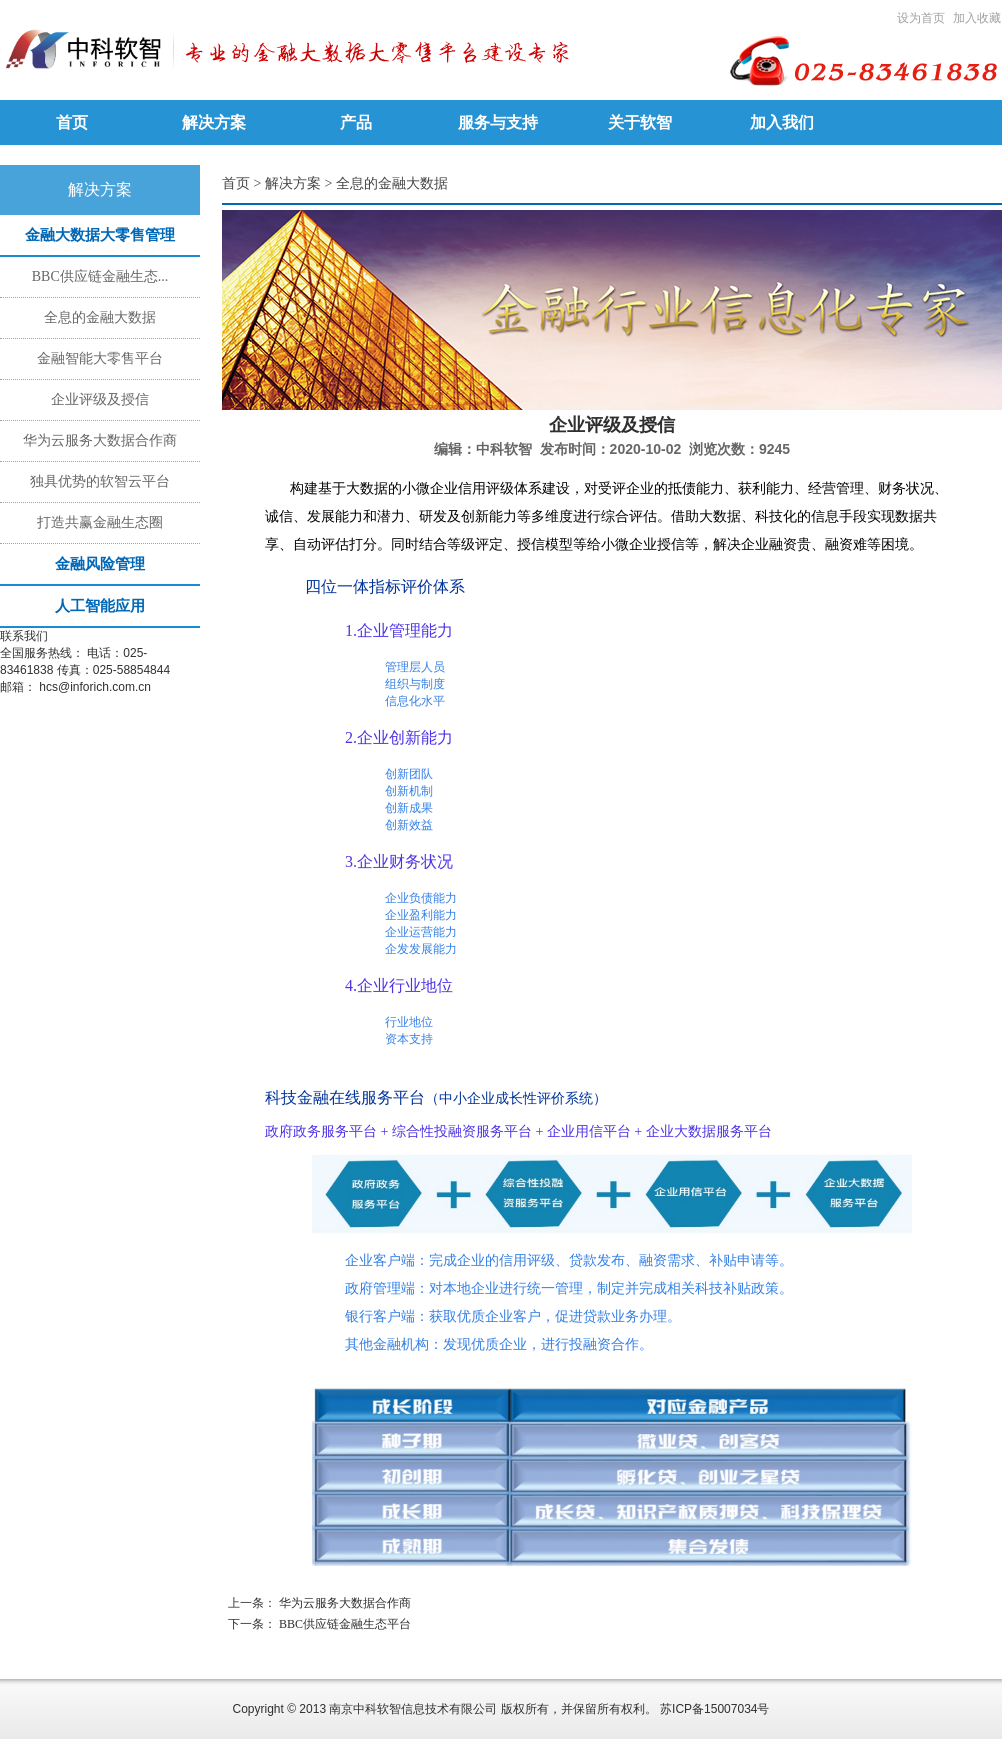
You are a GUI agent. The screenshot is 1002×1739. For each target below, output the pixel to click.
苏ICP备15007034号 (714, 1709)
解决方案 (293, 183)
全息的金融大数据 (100, 317)
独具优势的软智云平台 (100, 481)
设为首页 (921, 18)
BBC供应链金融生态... (100, 276)
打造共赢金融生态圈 (100, 522)
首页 (236, 183)
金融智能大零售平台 (100, 358)
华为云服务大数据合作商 (100, 440)
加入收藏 (977, 18)
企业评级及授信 (100, 399)
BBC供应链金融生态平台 (345, 1624)
